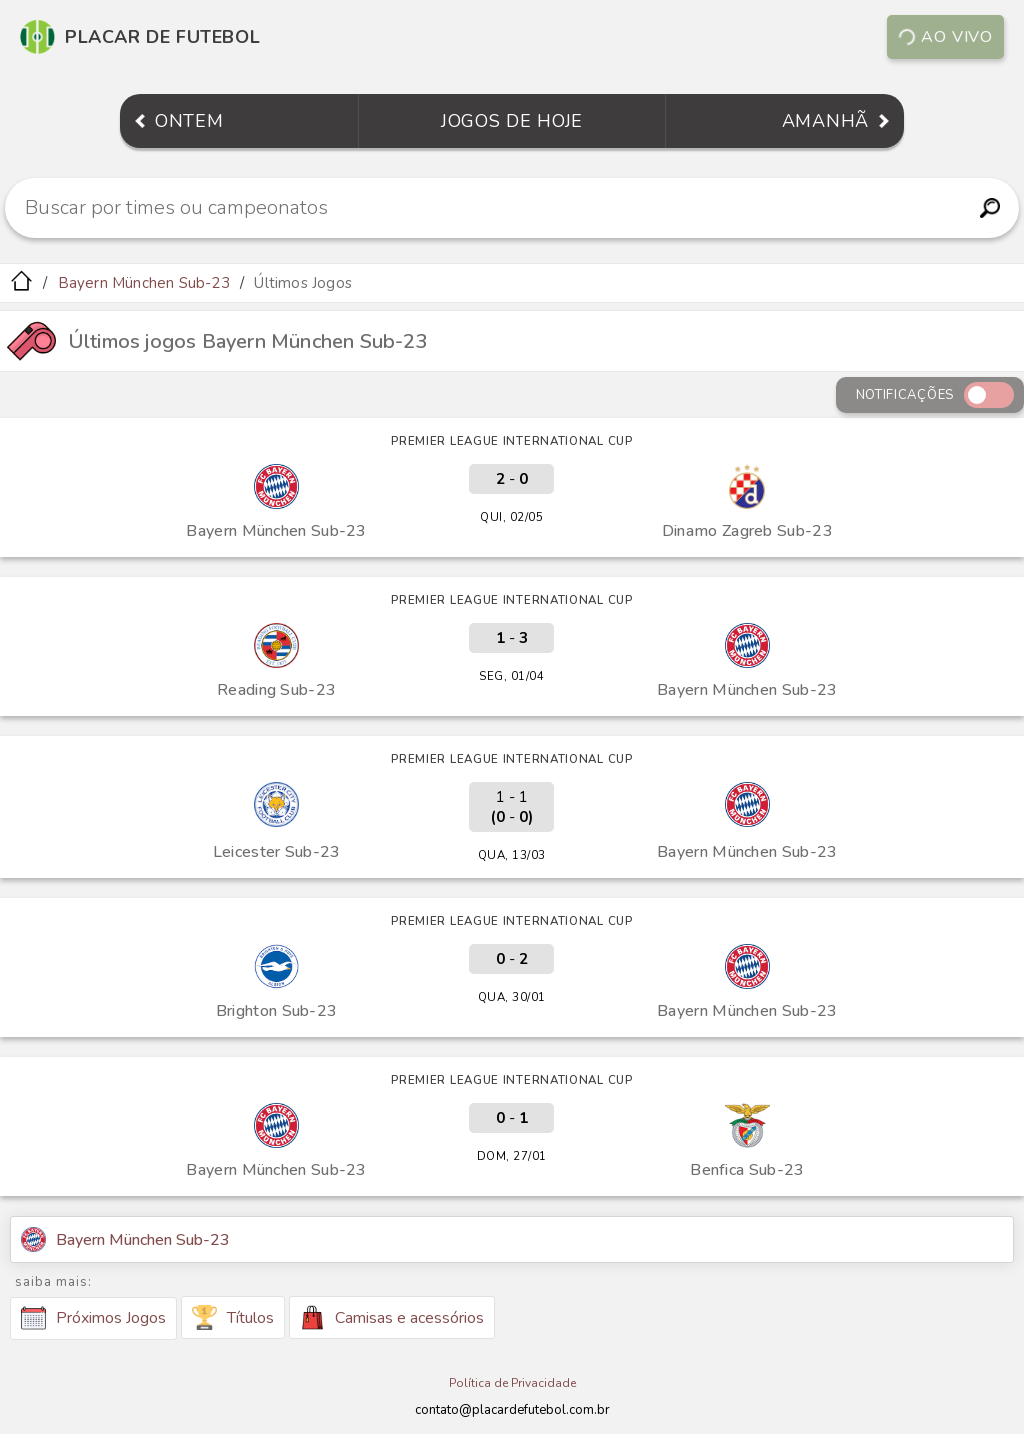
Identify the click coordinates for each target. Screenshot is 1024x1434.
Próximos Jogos (93, 1318)
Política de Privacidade (512, 1383)
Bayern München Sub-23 (144, 283)
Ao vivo (945, 37)
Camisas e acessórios (392, 1317)
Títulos (233, 1317)
